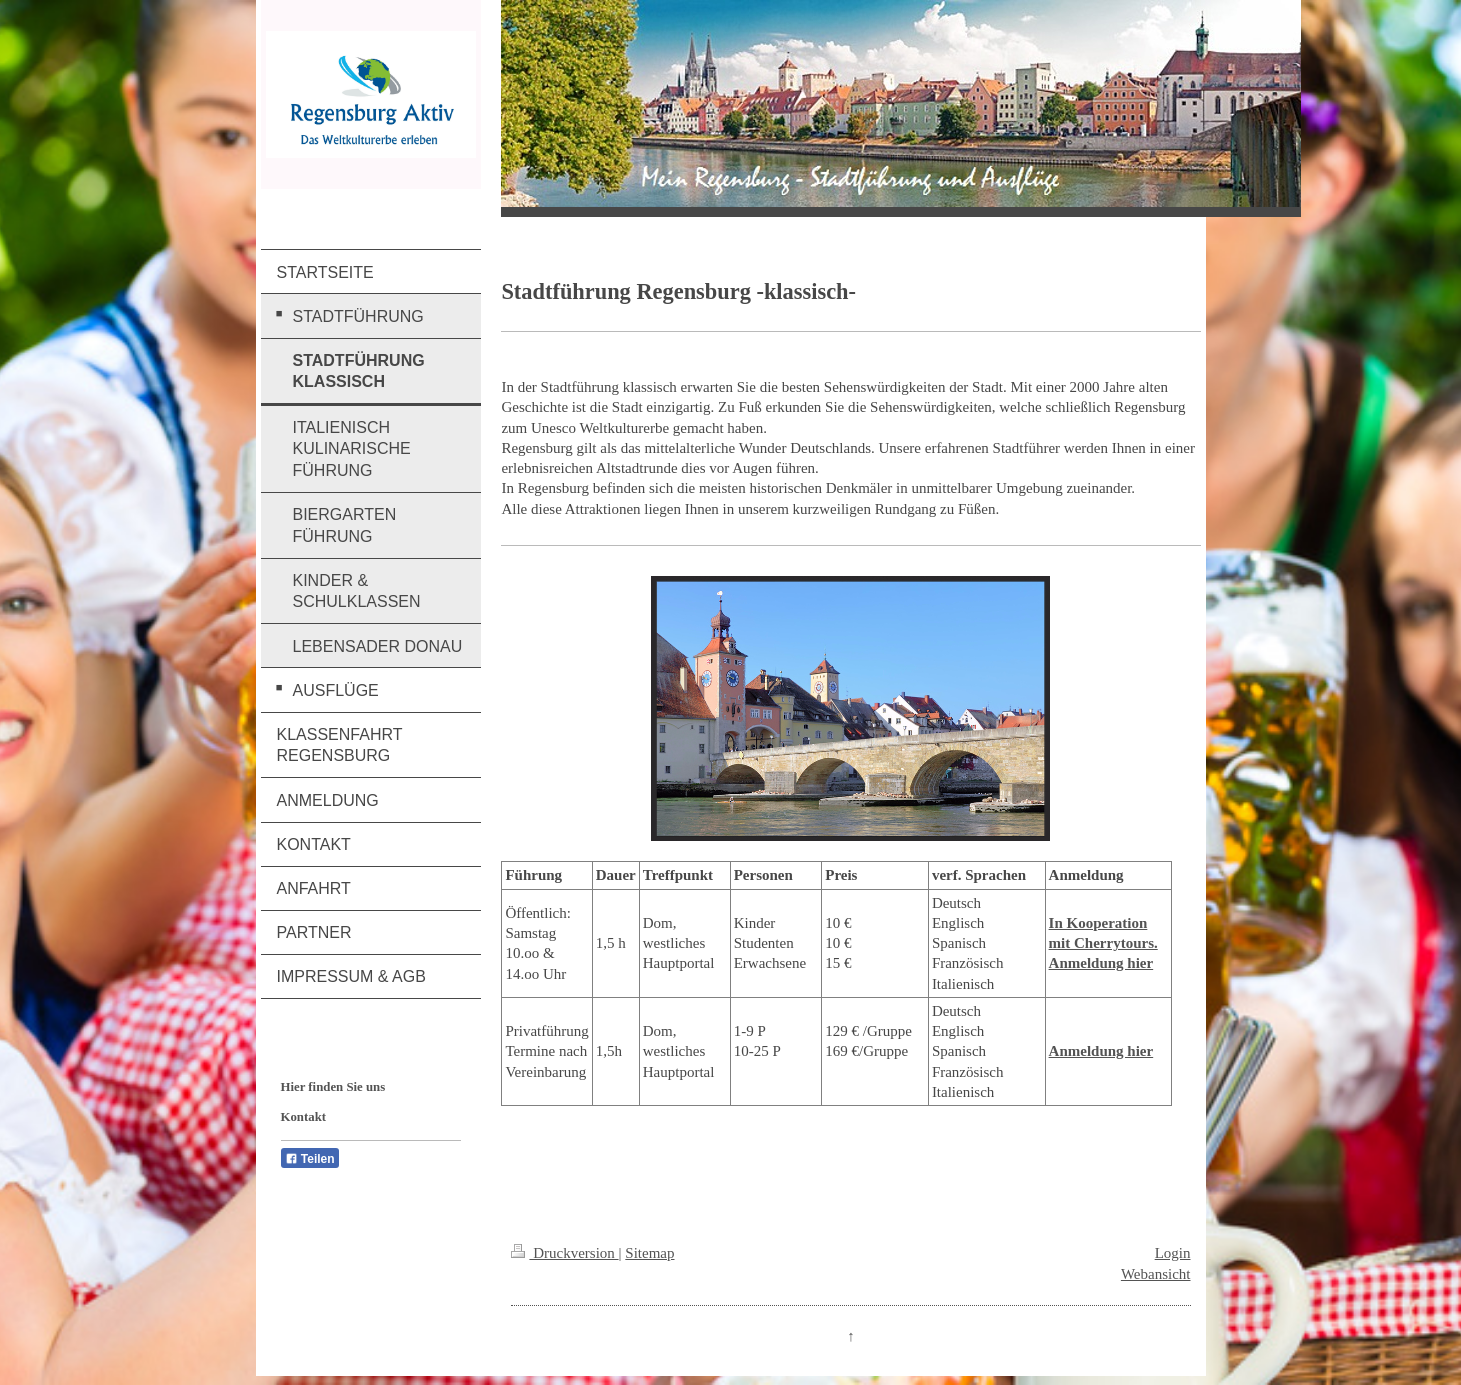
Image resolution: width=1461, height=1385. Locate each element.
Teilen (310, 1159)
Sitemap (649, 1253)
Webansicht (1156, 1274)
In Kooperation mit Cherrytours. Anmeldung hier (1103, 943)
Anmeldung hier (1101, 1051)
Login (1173, 1253)
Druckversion (564, 1253)
